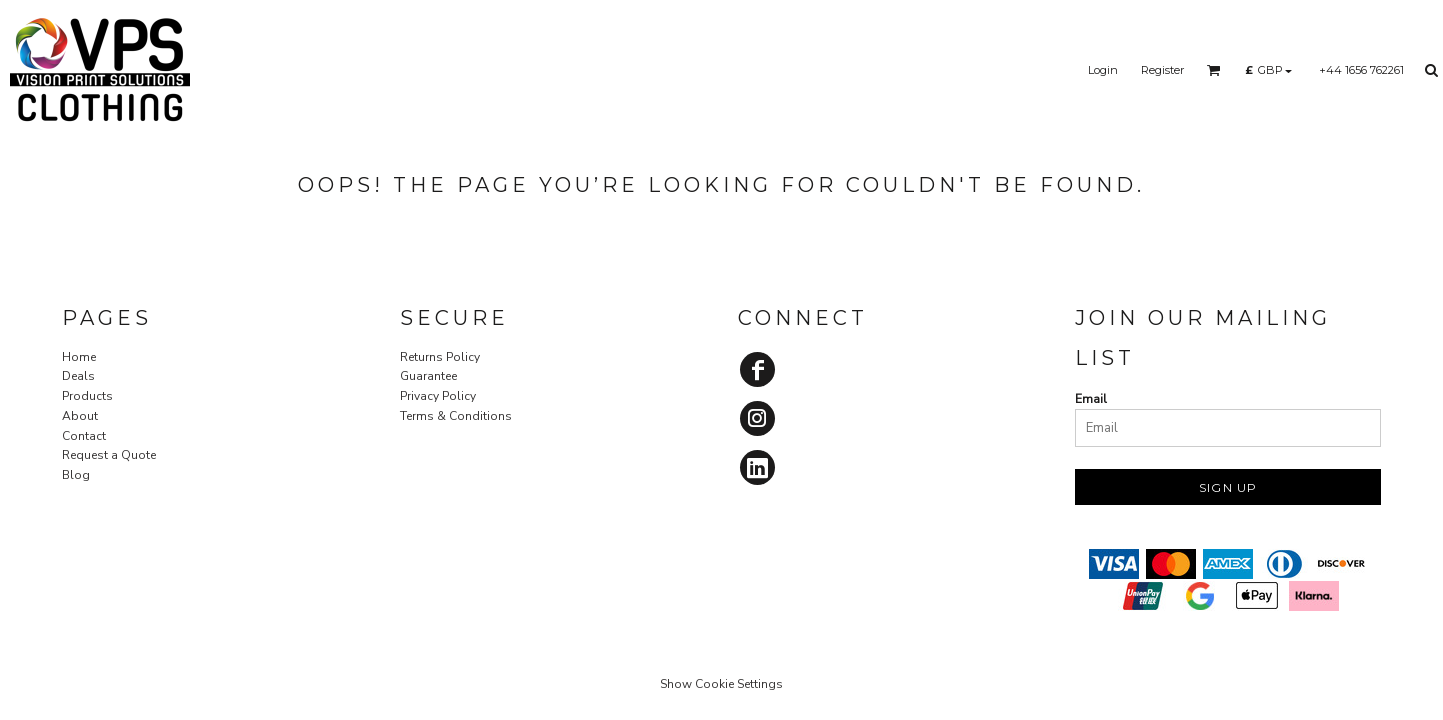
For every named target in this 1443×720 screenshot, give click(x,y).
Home (79, 357)
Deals (78, 376)
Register (1162, 70)
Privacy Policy (438, 396)
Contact (84, 436)
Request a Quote (109, 455)
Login (1103, 70)
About (80, 416)
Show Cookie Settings (721, 684)
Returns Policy (440, 357)
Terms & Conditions (456, 416)
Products (87, 396)
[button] (1214, 70)
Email (1091, 399)
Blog (76, 475)
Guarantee (428, 376)
